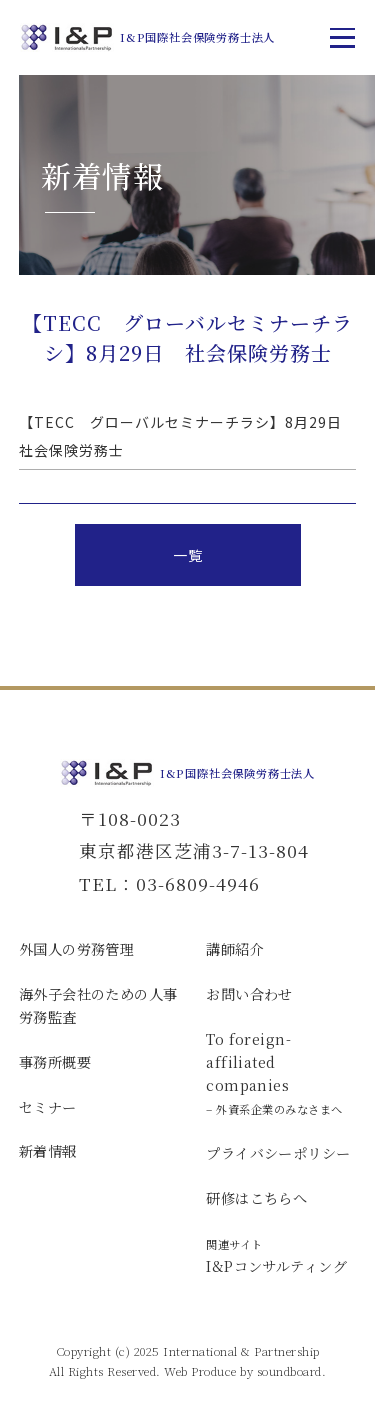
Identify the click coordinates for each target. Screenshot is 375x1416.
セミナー (48, 1107)
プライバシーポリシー (278, 1153)
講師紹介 (235, 949)
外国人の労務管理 (77, 949)
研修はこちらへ (256, 1198)
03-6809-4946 (198, 883)
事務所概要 (55, 1062)
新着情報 (48, 1151)
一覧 (187, 555)
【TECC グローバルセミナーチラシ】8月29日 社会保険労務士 (188, 436)
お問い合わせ (249, 994)
